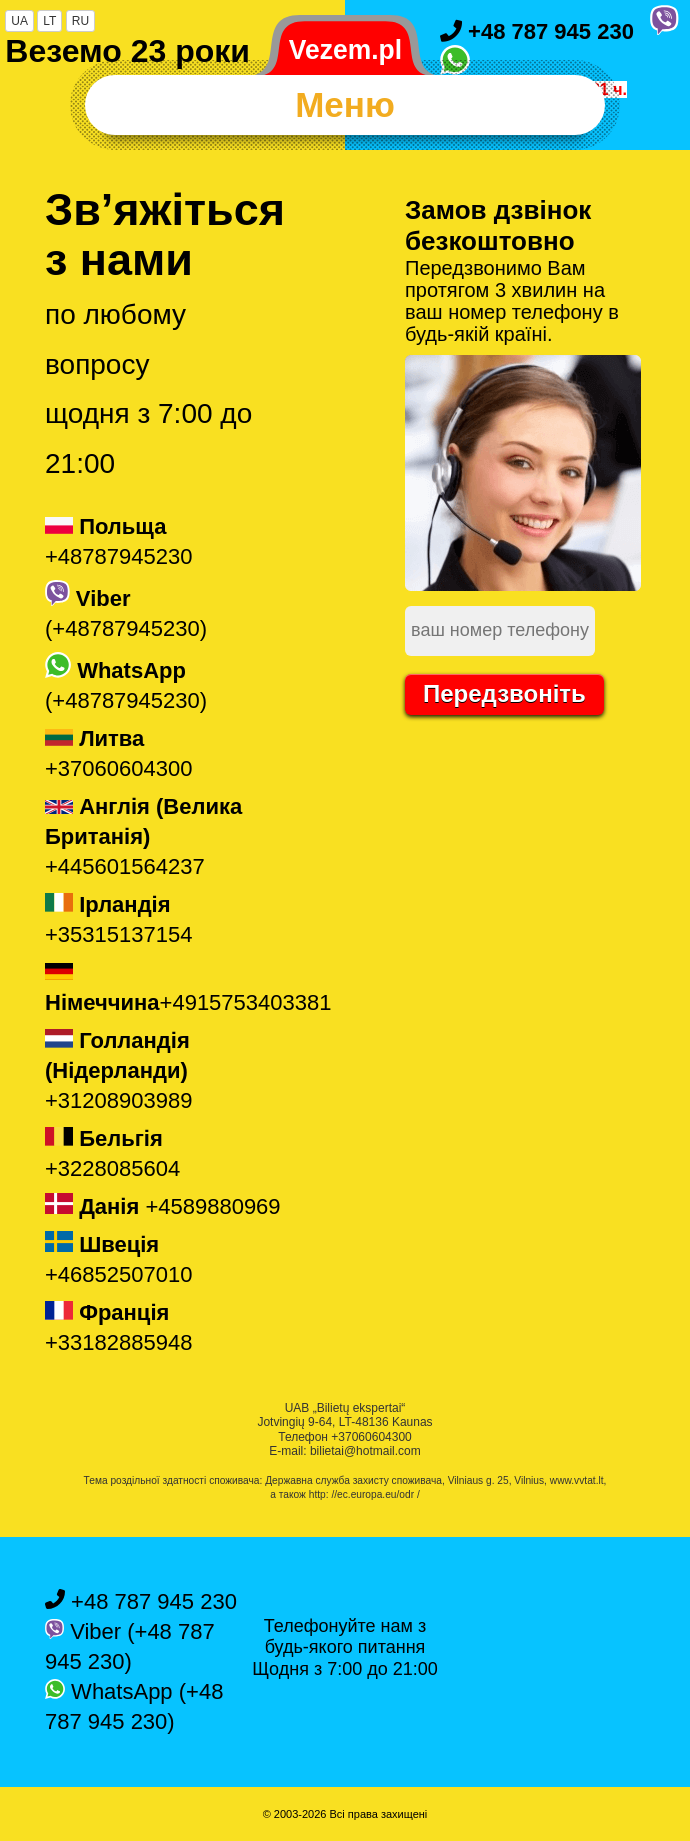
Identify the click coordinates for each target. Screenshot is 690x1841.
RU (80, 21)
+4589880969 (163, 1206)
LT (49, 21)
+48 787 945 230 (537, 31)
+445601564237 (143, 836)
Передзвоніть (504, 693)
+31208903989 (118, 1070)
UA (19, 21)
